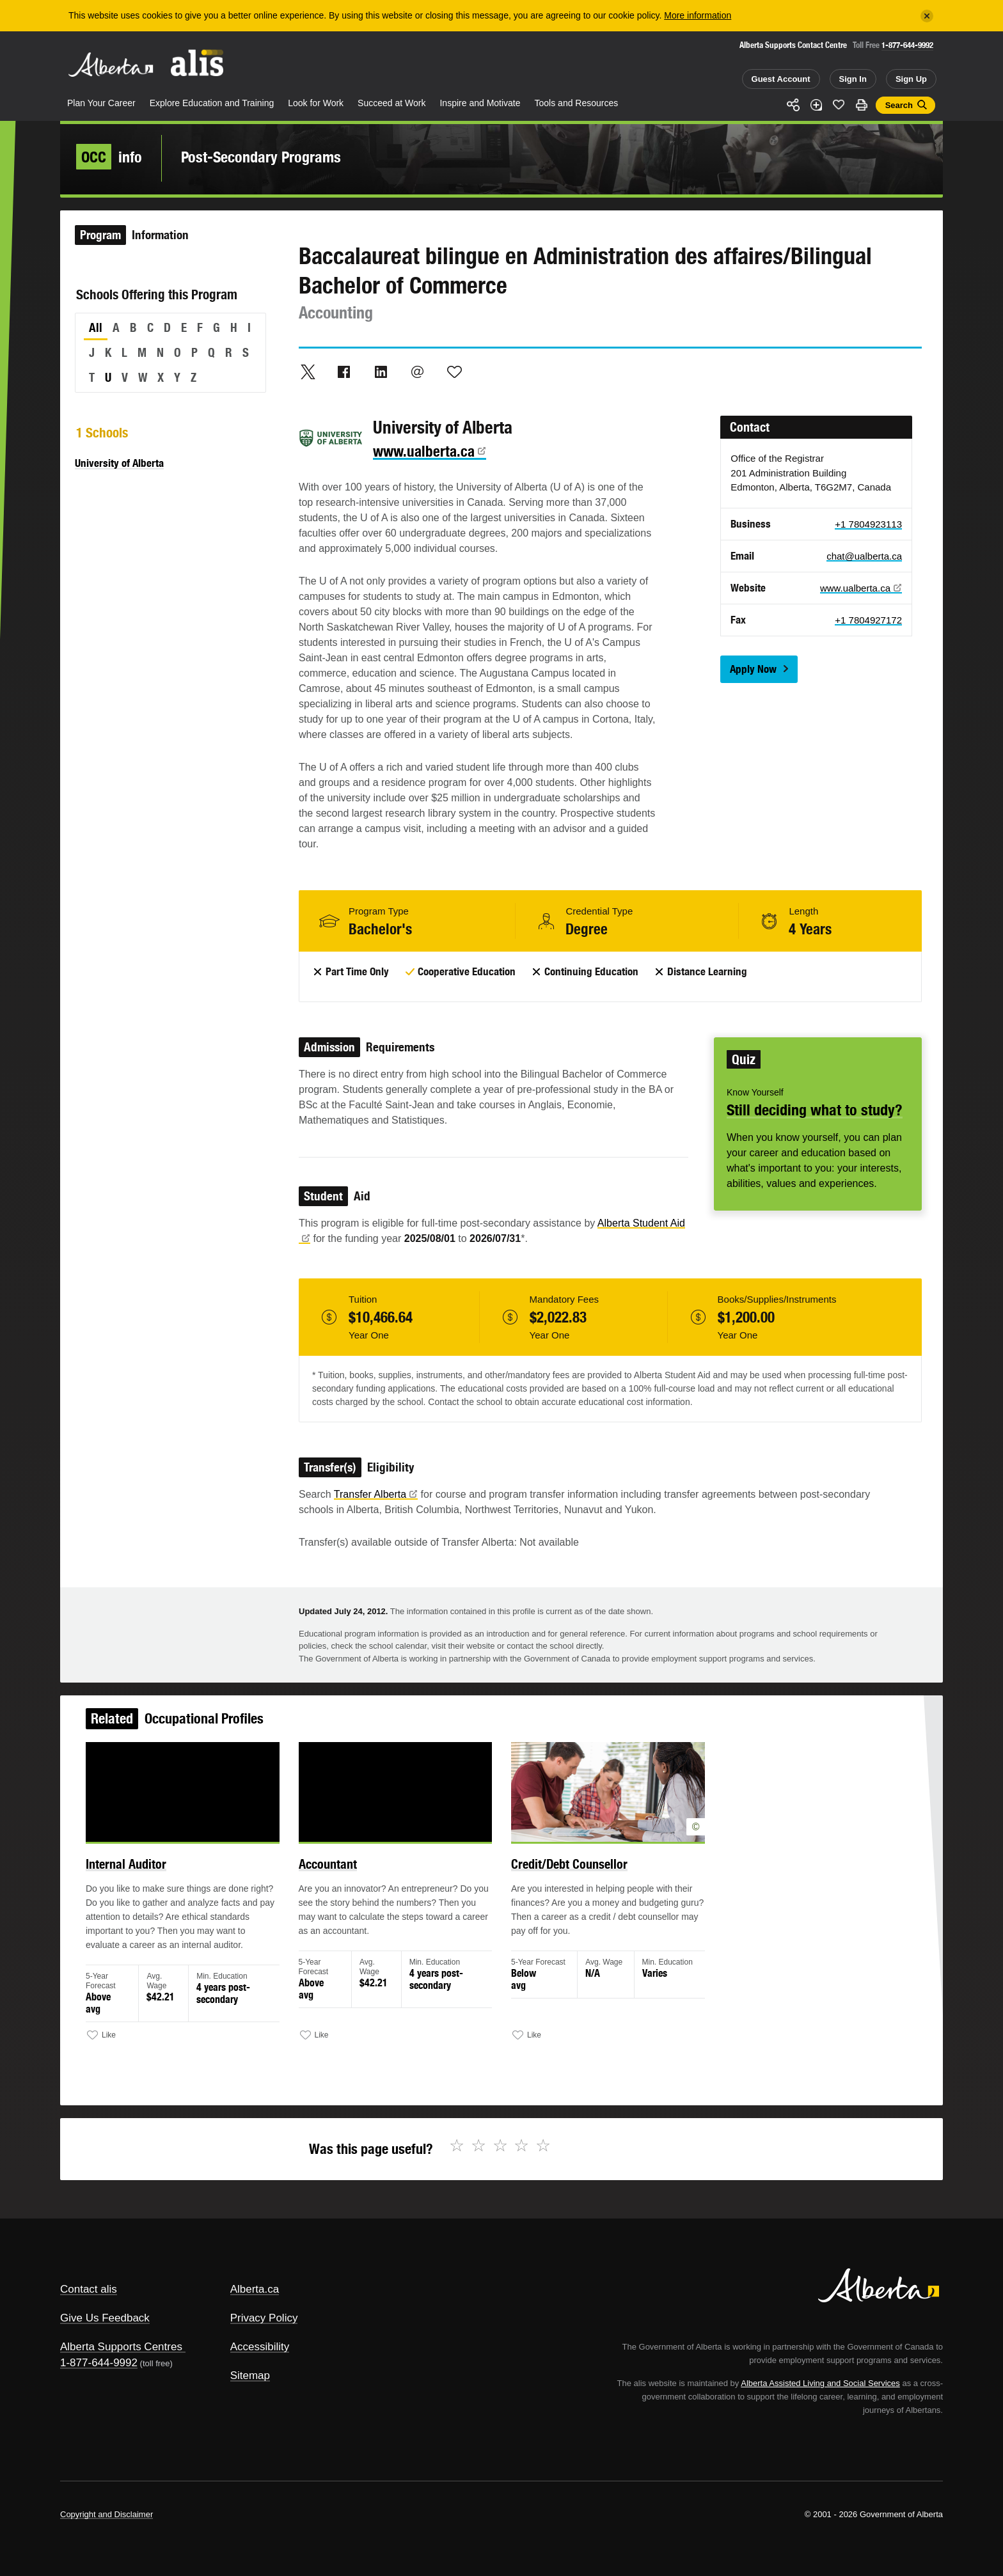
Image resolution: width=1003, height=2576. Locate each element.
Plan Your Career (101, 103)
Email (418, 371)
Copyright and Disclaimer (106, 2514)
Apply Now (753, 669)
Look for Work (316, 103)
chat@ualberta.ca (864, 556)
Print (861, 104)
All (95, 327)
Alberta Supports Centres (121, 2347)
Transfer (376, 1494)
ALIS (198, 63)
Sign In (853, 79)
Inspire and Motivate (479, 103)
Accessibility (260, 2347)
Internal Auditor (163, 1880)
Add (816, 104)
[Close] (926, 16)
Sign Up (911, 79)
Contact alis (88, 2289)
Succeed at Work (391, 103)
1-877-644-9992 (907, 45)
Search (899, 105)
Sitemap (250, 2375)
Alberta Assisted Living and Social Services (820, 2383)
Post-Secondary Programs (261, 157)
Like (838, 104)
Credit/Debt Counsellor (562, 1880)
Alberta (111, 64)
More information (697, 15)
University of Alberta (119, 463)
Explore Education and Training (212, 103)
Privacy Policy (264, 2318)
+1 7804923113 (868, 524)
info (109, 157)
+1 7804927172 (868, 620)
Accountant (345, 1880)
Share (793, 104)
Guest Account (781, 79)
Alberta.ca (255, 2289)
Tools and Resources (577, 103)
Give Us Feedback (105, 2318)
